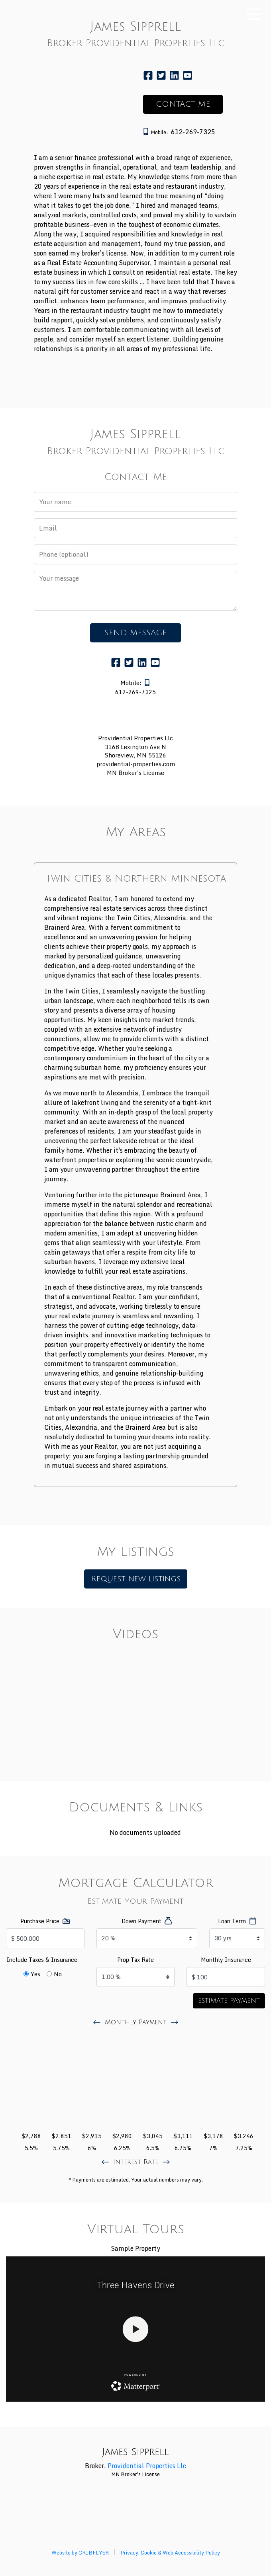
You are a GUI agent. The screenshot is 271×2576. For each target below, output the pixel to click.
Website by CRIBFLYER (80, 2552)
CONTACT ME (183, 104)
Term (232, 1921)
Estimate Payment (229, 2000)
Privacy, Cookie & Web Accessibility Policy (170, 2552)
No (58, 1974)
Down (141, 1921)
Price (39, 1921)
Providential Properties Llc (147, 2466)
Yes (35, 1974)
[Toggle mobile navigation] (253, 14)
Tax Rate (135, 1959)
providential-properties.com (135, 764)
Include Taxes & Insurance (41, 1959)
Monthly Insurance (226, 1959)
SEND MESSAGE (135, 632)
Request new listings (136, 1579)
